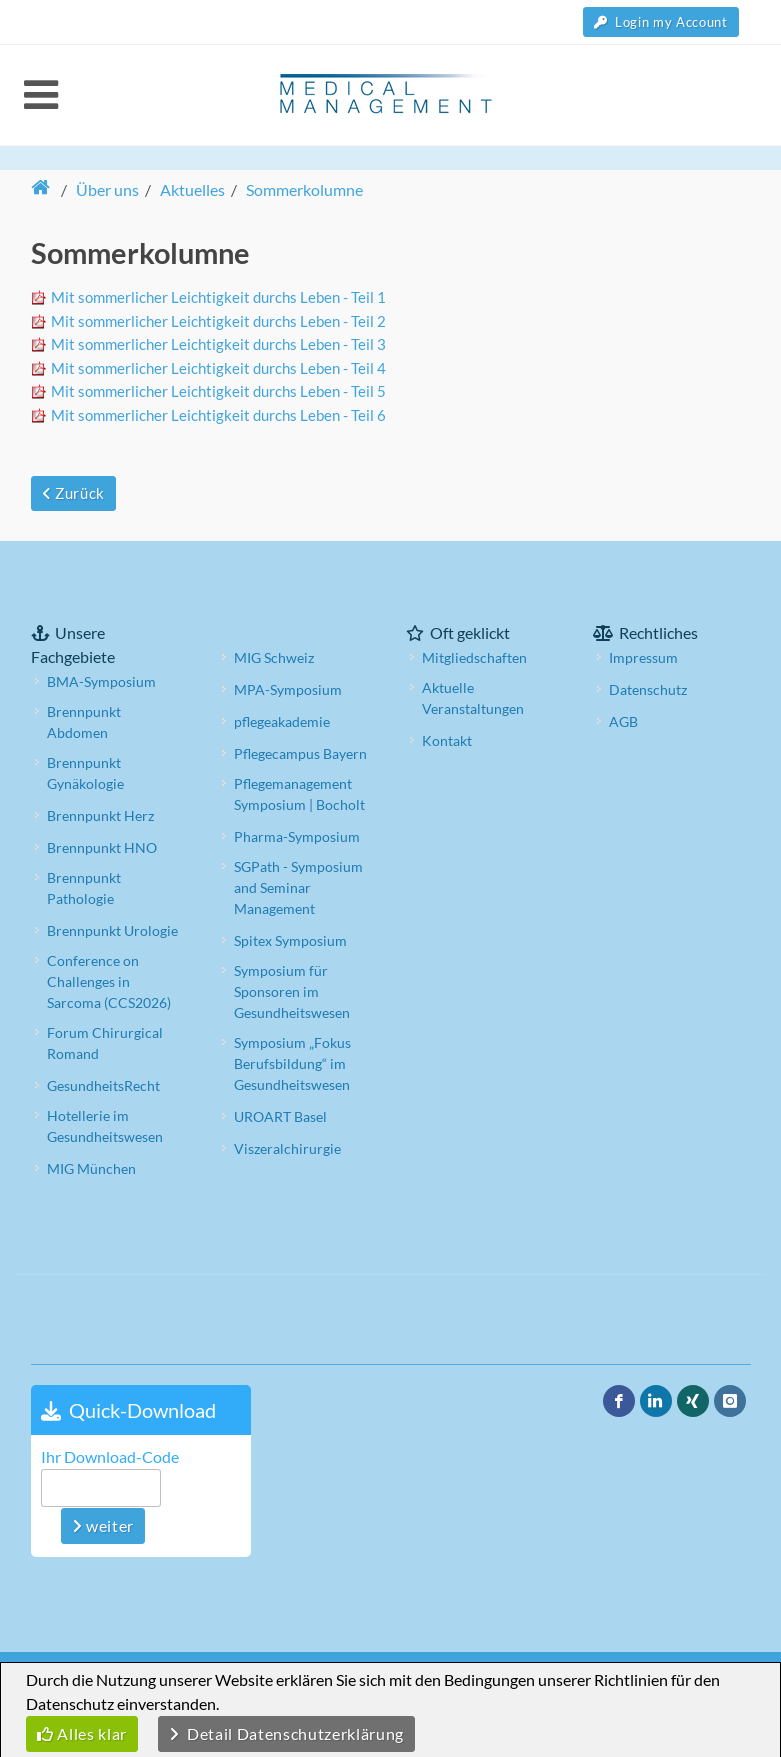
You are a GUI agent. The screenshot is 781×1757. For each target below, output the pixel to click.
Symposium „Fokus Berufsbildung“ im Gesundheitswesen (292, 1063)
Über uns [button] (107, 189)
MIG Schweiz (274, 657)
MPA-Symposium (288, 689)
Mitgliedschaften (474, 657)
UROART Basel (280, 1116)
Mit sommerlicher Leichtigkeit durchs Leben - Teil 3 (218, 344)
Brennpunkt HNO (102, 847)
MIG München (91, 1168)
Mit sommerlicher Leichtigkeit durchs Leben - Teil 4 (218, 368)
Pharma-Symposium (297, 836)
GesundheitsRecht (103, 1085)
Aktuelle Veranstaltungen (473, 698)
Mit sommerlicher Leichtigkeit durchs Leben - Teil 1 (218, 297)
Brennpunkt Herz (100, 815)
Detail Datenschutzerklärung (286, 1733)
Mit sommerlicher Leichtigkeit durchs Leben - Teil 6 (218, 415)
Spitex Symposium (290, 940)
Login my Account (661, 22)
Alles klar (82, 1733)
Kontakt (447, 740)
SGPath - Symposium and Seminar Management (298, 887)
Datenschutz (648, 689)
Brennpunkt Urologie (112, 930)
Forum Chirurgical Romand (105, 1043)
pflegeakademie (282, 721)
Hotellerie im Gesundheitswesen (105, 1126)
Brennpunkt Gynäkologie (85, 773)
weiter (103, 1525)
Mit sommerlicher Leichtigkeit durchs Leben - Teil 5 (218, 391)
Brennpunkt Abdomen (84, 722)
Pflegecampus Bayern (300, 753)
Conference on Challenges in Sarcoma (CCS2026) (109, 981)
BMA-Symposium (101, 681)
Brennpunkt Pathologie (84, 888)
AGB (623, 721)
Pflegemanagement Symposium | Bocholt (299, 794)
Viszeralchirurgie (287, 1148)
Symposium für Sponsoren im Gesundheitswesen (292, 991)
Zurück (73, 493)
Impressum (643, 657)
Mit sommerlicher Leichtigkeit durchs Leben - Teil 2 (218, 321)
